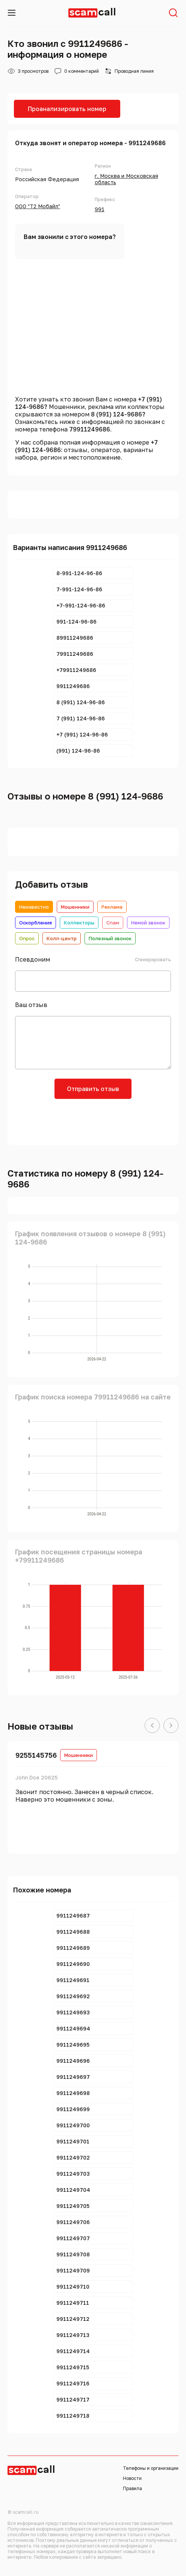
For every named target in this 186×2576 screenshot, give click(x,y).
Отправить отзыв (93, 1089)
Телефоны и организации (150, 2468)
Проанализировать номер (67, 109)
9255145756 (36, 1755)
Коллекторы (79, 923)
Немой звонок (148, 923)
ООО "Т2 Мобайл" (37, 206)
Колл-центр (62, 938)
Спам (112, 923)
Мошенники (75, 907)
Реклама (111, 907)
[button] (152, 1726)
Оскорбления (35, 923)
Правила (132, 2488)
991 (99, 209)
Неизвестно (34, 907)
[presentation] (93, 1121)
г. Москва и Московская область (126, 179)
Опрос (27, 938)
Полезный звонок (110, 938)
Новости (132, 2478)
